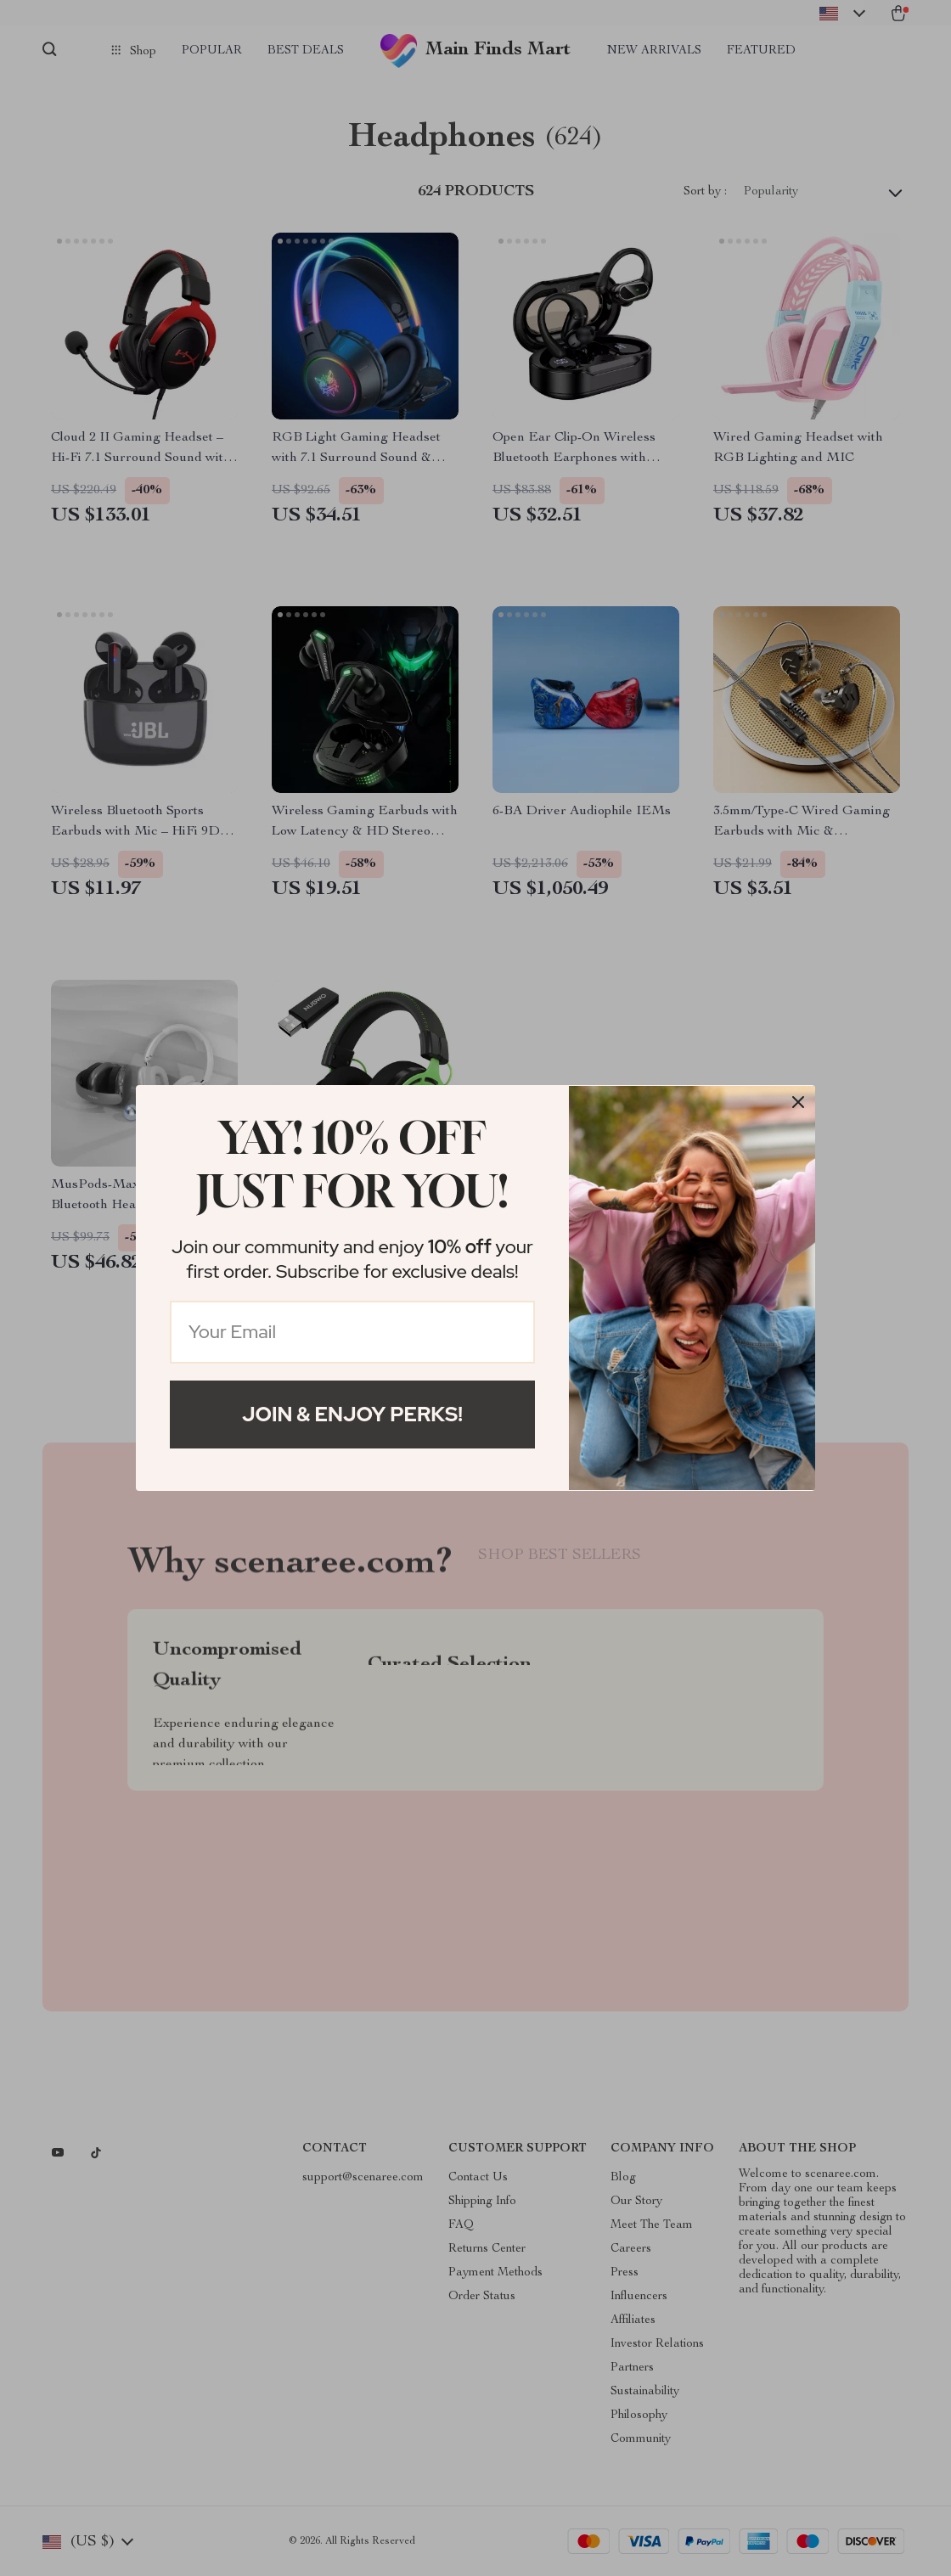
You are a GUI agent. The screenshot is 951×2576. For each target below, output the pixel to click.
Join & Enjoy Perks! (352, 1414)
